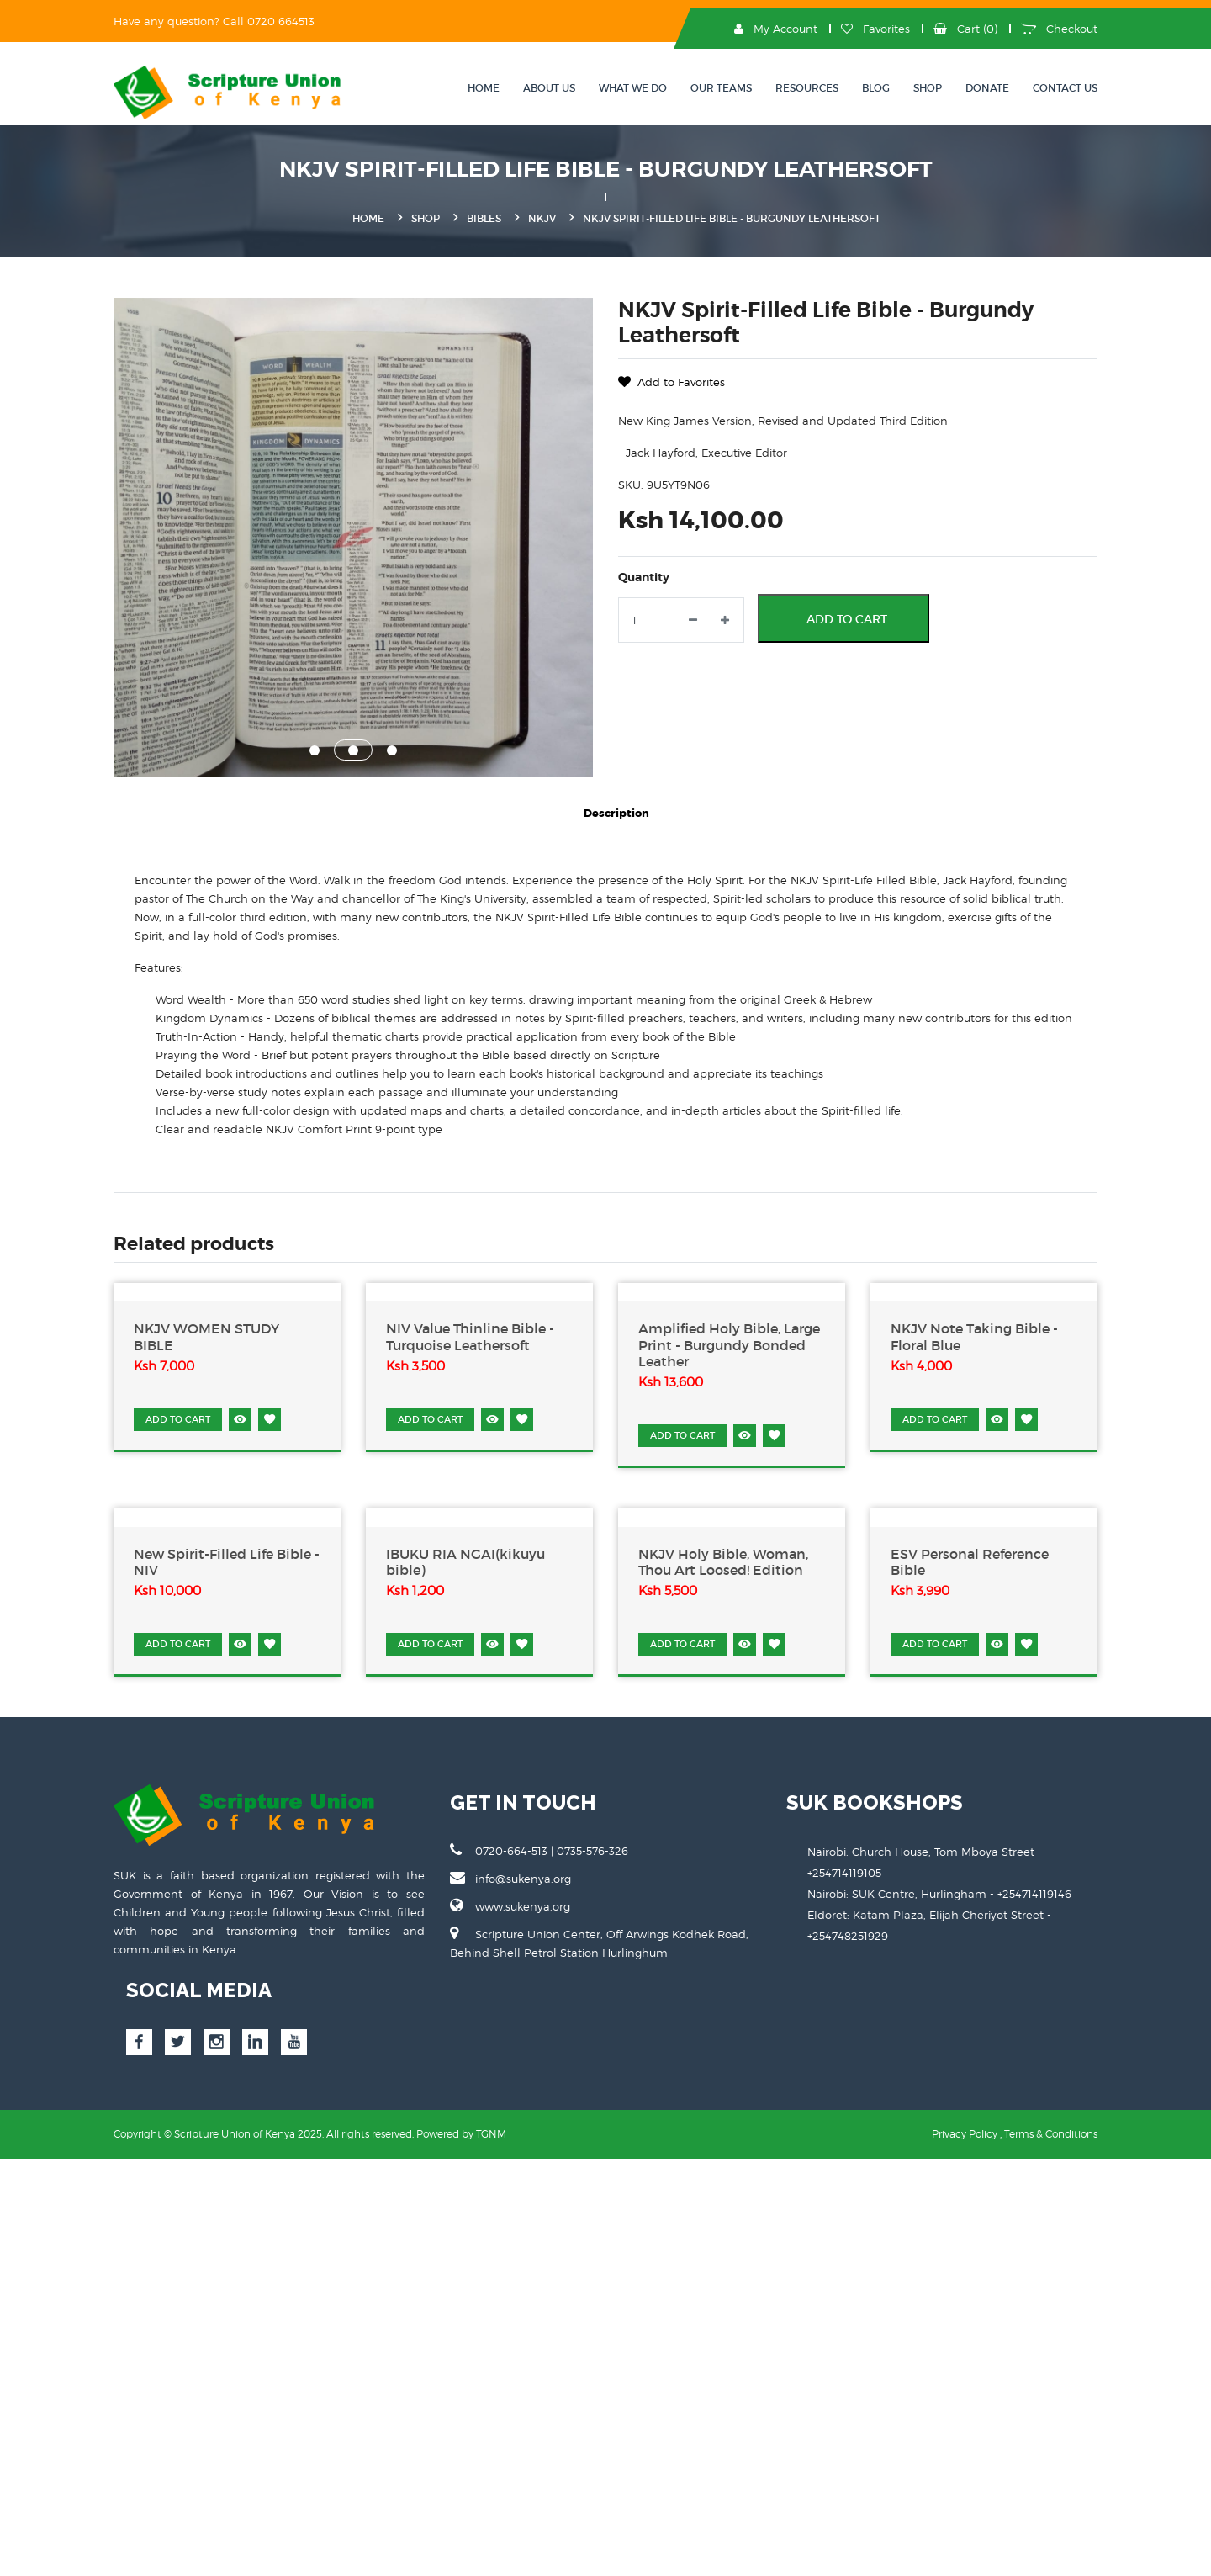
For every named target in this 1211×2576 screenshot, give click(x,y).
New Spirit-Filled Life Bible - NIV (227, 1562)
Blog (876, 88)
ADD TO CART (177, 1419)
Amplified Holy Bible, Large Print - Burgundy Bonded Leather (729, 1345)
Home (484, 88)
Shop (927, 88)
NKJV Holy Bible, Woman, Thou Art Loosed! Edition (723, 1562)
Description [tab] (616, 813)
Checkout (1059, 28)
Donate (987, 88)
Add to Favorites (671, 382)
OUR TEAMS (721, 88)
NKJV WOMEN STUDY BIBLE (206, 1337)
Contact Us (1065, 88)
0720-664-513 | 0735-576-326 (539, 1850)
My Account (775, 28)
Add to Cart (846, 619)
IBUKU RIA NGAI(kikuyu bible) (465, 1562)
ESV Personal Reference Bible (970, 1562)
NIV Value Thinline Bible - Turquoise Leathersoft (470, 1337)
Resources (806, 88)
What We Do (633, 88)
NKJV (542, 218)
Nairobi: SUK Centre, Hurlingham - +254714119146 (939, 1893)
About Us (549, 88)
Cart (965, 28)
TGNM (491, 2134)
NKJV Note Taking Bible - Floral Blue (974, 1337)
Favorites (875, 28)
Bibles (484, 218)
